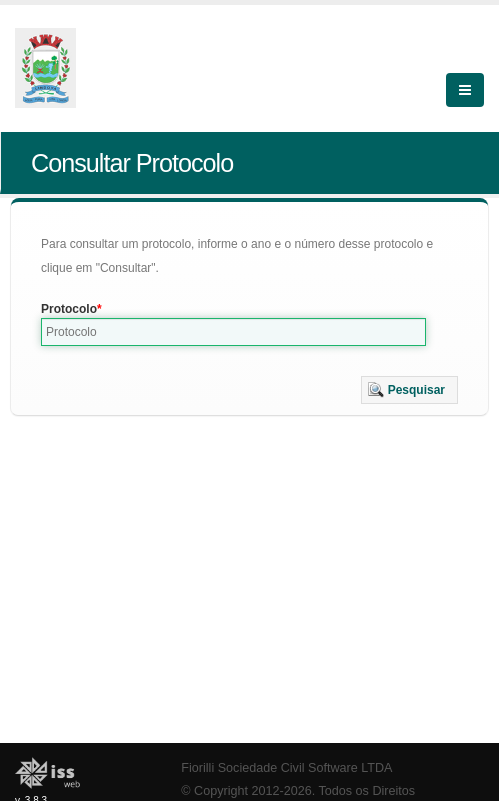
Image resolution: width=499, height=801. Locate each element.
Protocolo (69, 309)
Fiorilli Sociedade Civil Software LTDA (286, 768)
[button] (409, 390)
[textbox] (233, 332)
